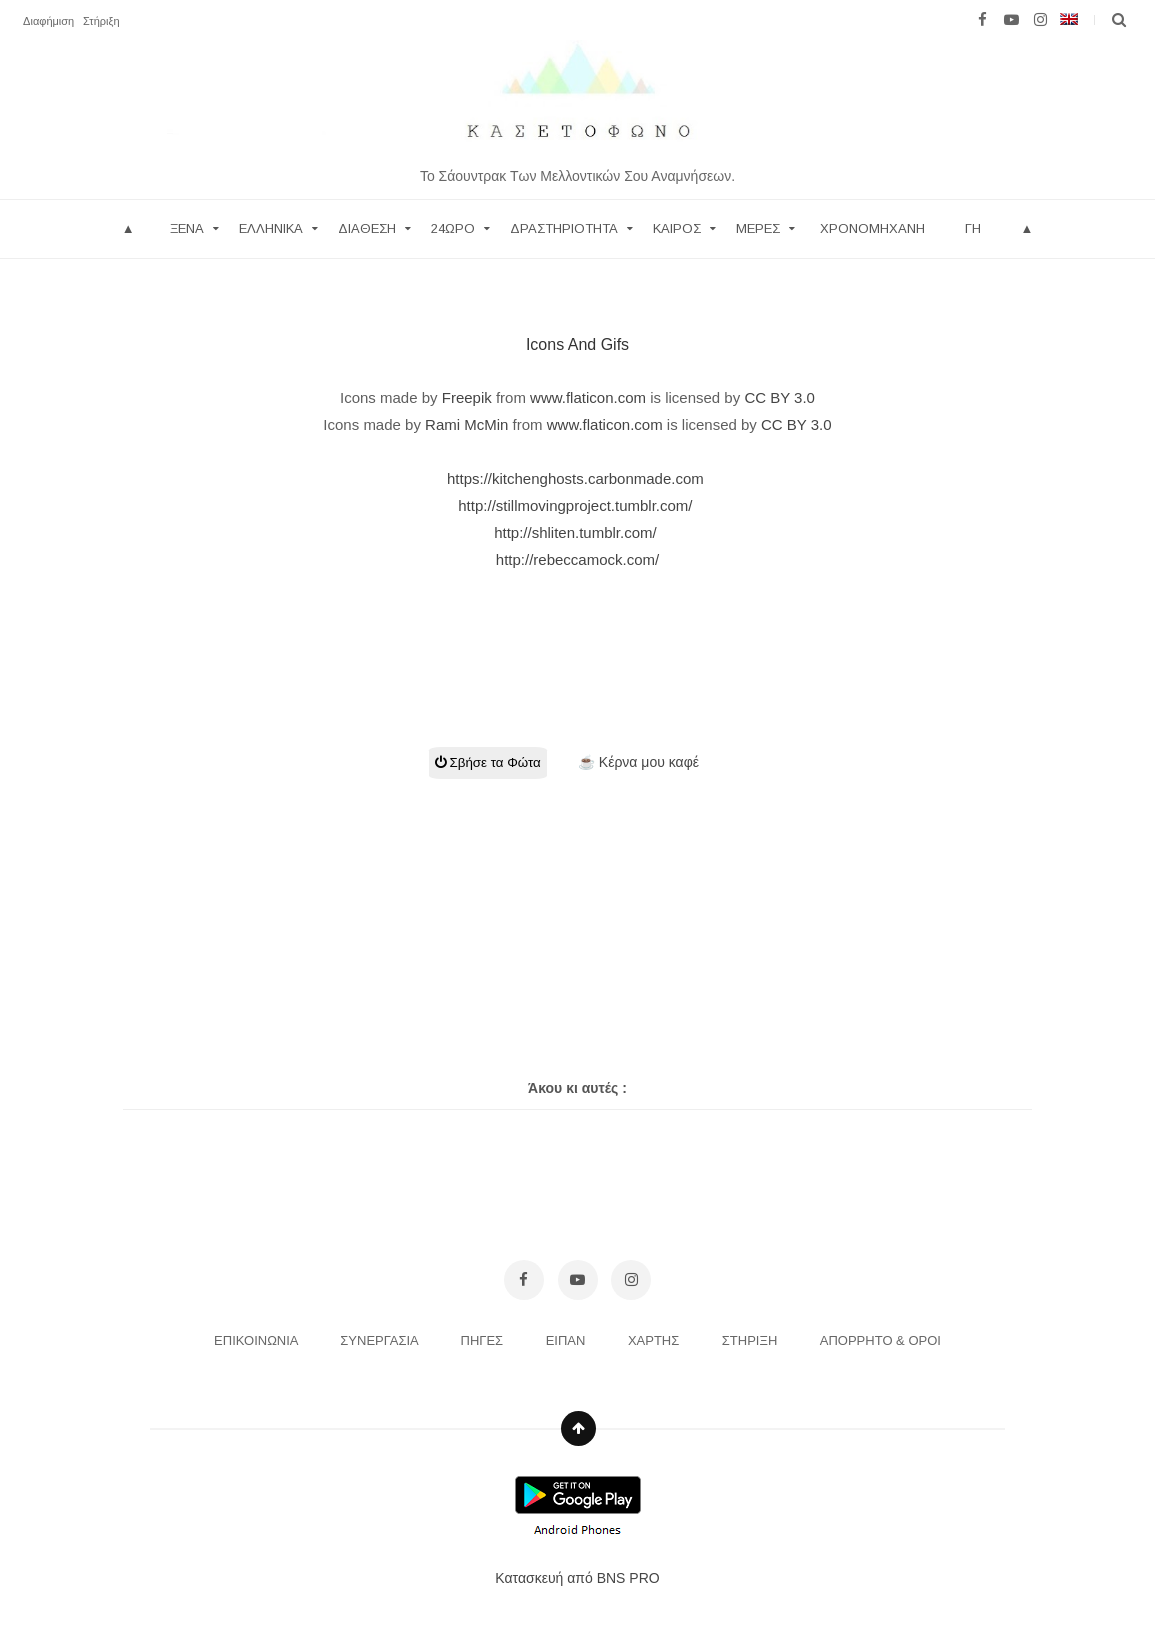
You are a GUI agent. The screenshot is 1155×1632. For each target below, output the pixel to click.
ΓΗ (973, 228)
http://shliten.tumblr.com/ (577, 532)
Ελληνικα (271, 228)
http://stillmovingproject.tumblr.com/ (577, 505)
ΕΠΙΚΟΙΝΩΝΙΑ (257, 1340)
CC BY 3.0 (779, 397)
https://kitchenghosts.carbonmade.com (577, 478)
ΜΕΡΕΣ (758, 228)
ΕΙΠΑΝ (567, 1340)
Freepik (467, 397)
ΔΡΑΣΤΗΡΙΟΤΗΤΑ (564, 228)
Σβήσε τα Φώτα (488, 762)
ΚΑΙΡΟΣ (677, 228)
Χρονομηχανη (872, 228)
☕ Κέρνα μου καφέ (638, 762)
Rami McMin (466, 424)
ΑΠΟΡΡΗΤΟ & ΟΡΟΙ (880, 1340)
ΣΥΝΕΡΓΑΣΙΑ (380, 1340)
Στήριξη (101, 21)
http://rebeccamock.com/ (577, 559)
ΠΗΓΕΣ (484, 1340)
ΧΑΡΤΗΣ (655, 1340)
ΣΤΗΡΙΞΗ (751, 1340)
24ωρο (453, 228)
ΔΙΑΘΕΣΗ (367, 228)
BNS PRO (628, 1578)
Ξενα (187, 228)
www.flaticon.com (588, 397)
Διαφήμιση (48, 21)
